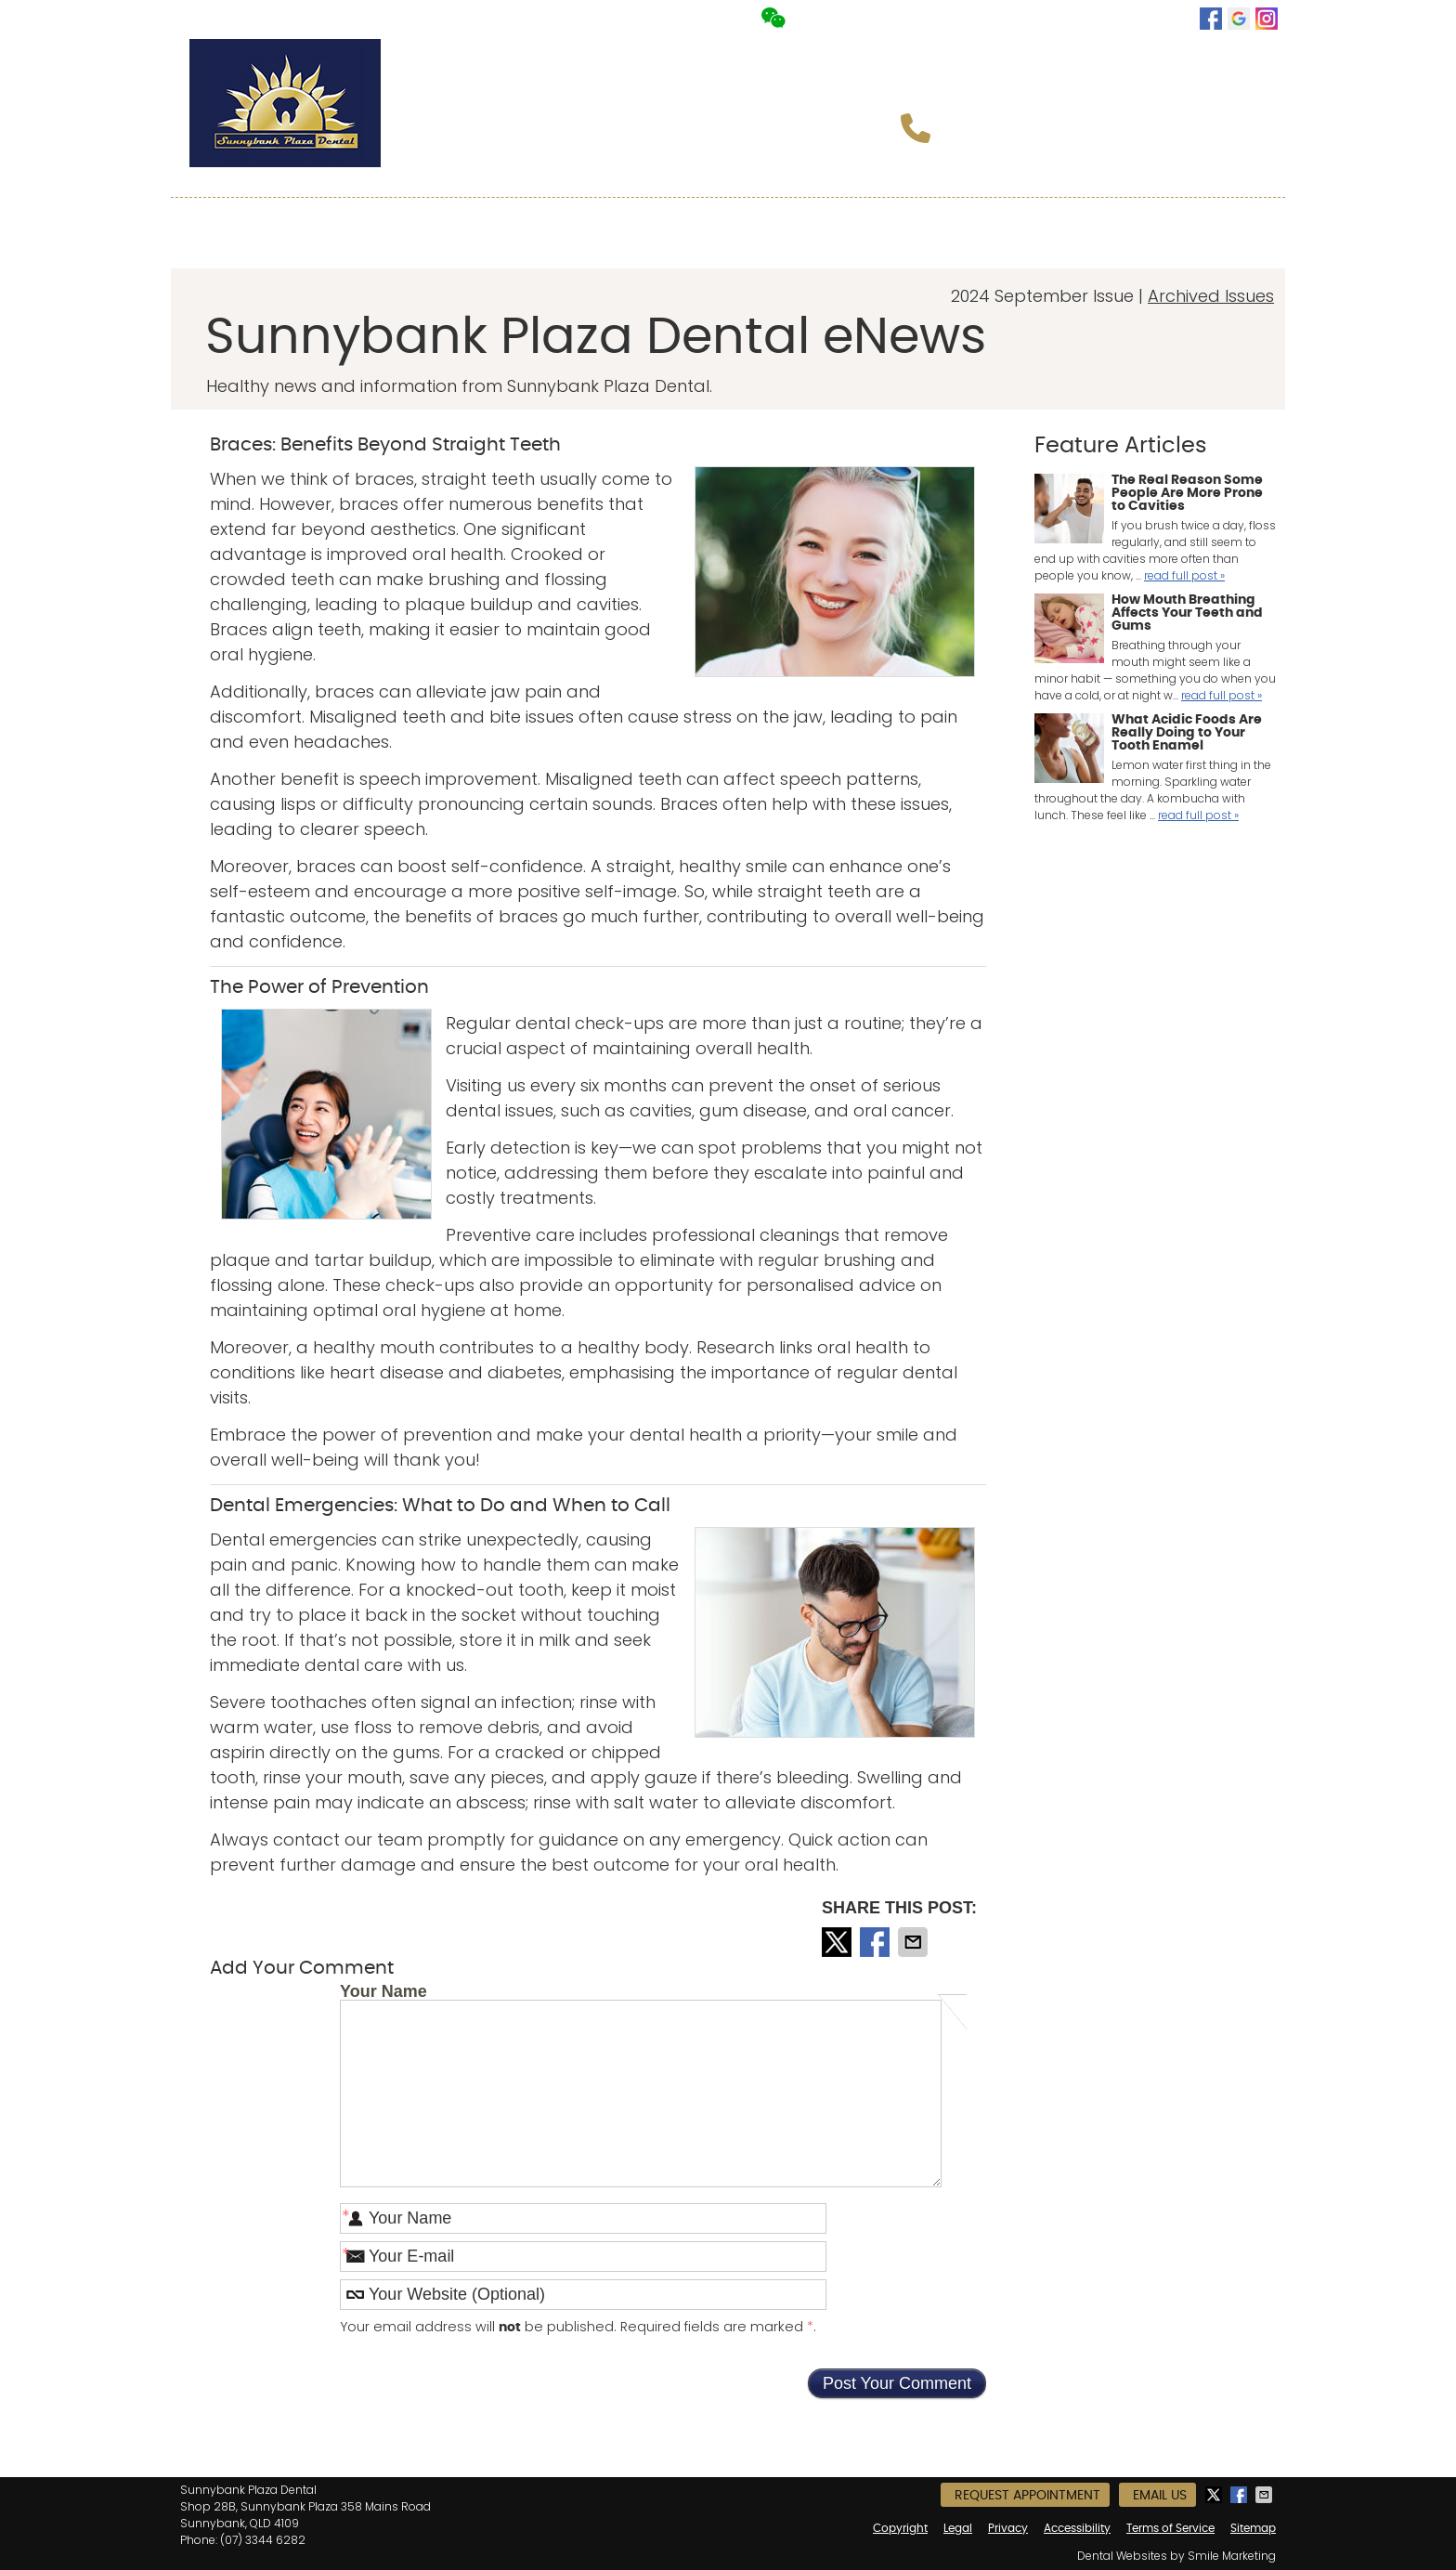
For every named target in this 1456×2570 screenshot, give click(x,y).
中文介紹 (1068, 223)
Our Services (628, 223)
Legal (957, 2528)
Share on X (838, 1942)
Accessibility (1077, 2528)
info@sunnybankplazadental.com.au (1124, 170)
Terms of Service (1170, 2528)
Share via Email (914, 1942)
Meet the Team (473, 223)
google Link (1239, 18)
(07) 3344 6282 (263, 2540)
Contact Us (1192, 223)
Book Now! (1195, 94)
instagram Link (1266, 18)
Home (234, 223)
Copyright (900, 2528)
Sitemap (1253, 2528)
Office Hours (1047, 18)
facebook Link (1211, 18)
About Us (335, 223)
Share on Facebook (876, 1942)
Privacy (1008, 2528)
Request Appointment (896, 18)
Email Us (1151, 18)
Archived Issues (1211, 295)
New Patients (778, 223)
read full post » (1184, 575)
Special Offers (934, 223)
